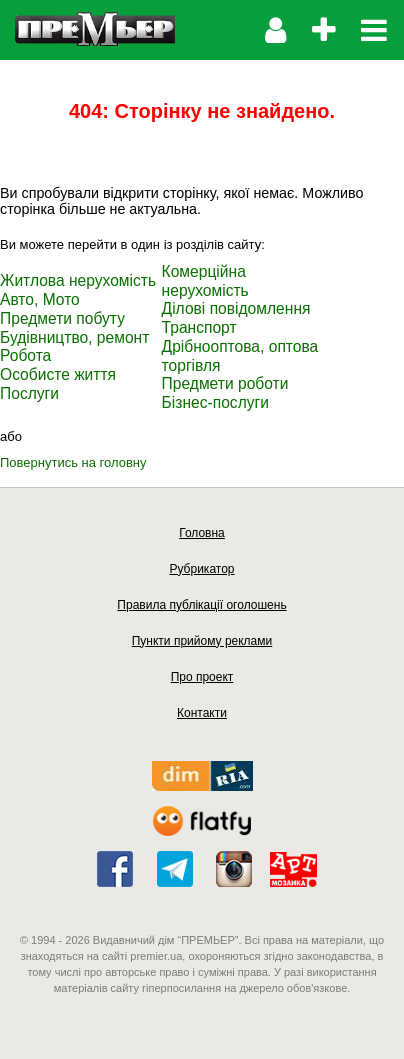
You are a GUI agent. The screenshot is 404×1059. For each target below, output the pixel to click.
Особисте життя (58, 374)
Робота (25, 355)
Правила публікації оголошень (201, 605)
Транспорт (199, 327)
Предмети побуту (62, 318)
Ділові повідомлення (236, 308)
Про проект (202, 677)
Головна (202, 533)
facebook (115, 869)
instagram (234, 869)
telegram (175, 869)
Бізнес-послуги (215, 402)
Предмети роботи (225, 383)
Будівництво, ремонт (74, 337)
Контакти (202, 713)
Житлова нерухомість (78, 280)
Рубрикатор (201, 569)
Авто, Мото (40, 299)
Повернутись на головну (73, 462)
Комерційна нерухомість (205, 281)
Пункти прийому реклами (202, 641)
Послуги (29, 393)
